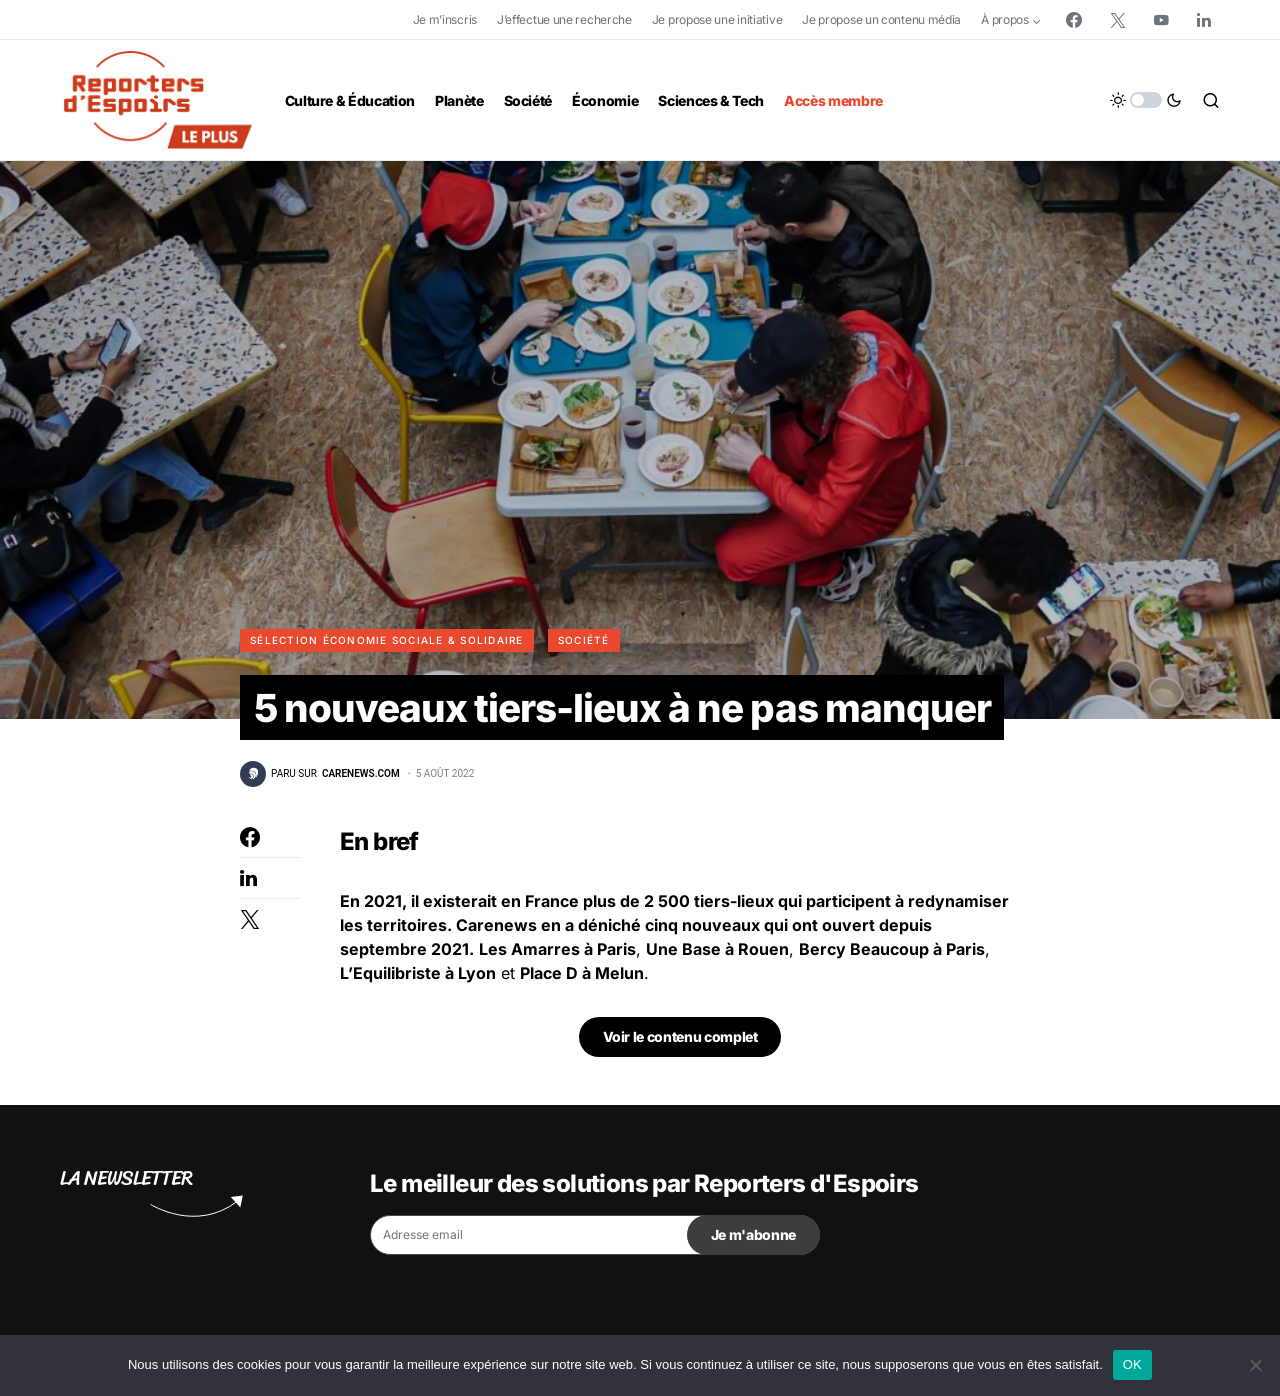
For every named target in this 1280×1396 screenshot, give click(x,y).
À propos (1005, 19)
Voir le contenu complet (680, 1039)
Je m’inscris (445, 19)
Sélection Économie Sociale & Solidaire (387, 640)
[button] (1146, 100)
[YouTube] (1161, 20)
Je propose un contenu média (881, 19)
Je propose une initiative (717, 19)
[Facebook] (1074, 20)
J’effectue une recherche (564, 19)
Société (584, 640)
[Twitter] (1118, 20)
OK (1132, 1364)
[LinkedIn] (1204, 20)
